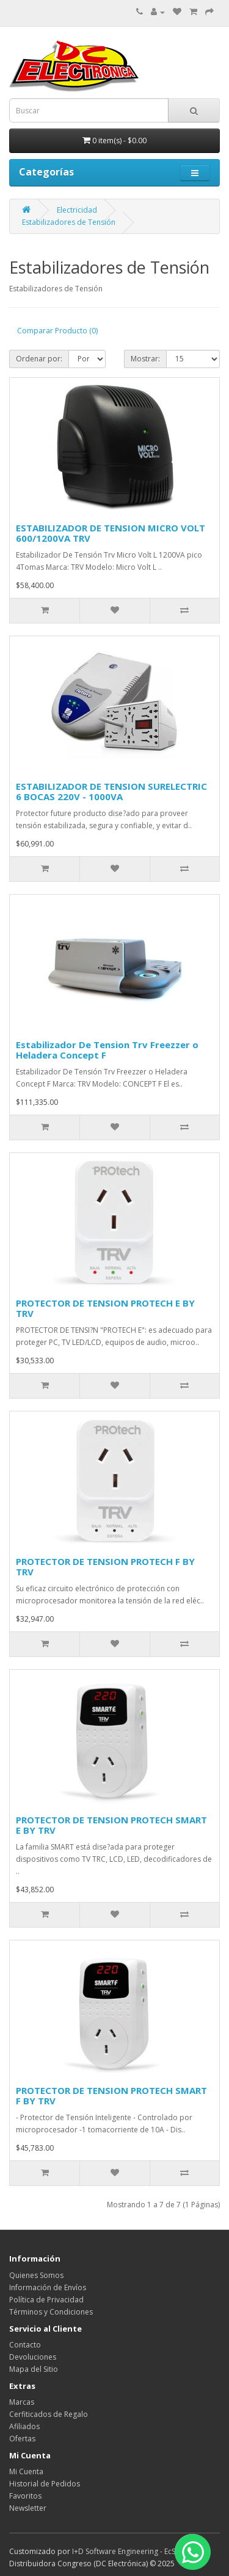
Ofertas (22, 2438)
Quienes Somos (36, 2275)
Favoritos (25, 2496)
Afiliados (24, 2426)
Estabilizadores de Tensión (68, 222)
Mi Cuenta (26, 2471)
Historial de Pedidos (44, 2483)
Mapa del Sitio (33, 2369)
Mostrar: (145, 358)
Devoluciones (32, 2357)
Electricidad (77, 210)
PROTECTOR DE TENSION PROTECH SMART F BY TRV (111, 2095)
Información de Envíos (47, 2287)
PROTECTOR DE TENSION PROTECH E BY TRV (105, 1308)
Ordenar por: (39, 358)
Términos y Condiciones (51, 2312)
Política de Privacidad (46, 2299)
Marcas (21, 2402)
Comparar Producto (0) (57, 330)
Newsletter (27, 2508)
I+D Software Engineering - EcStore (131, 2551)
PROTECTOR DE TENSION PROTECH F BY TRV (105, 1566)
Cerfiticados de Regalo (48, 2414)
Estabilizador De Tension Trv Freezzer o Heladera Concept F (107, 1049)
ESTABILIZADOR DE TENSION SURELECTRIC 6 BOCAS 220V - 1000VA (111, 791)
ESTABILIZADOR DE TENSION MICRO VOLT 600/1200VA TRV (110, 533)
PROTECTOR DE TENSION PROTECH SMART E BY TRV (111, 1825)
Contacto (25, 2345)
